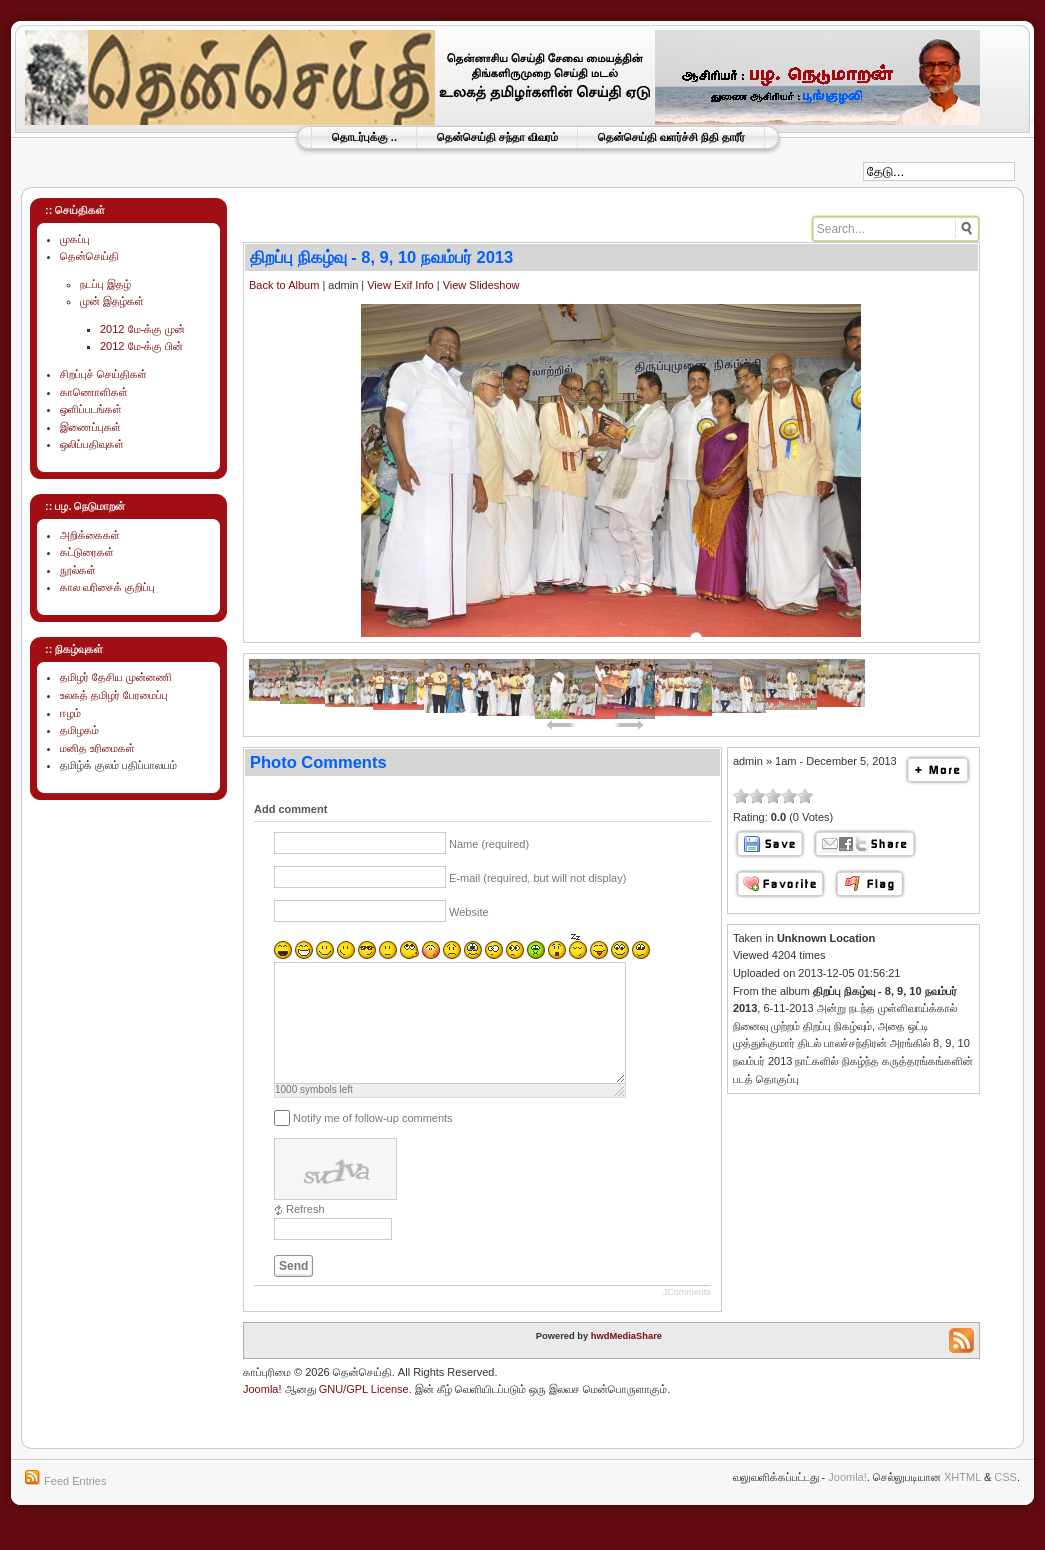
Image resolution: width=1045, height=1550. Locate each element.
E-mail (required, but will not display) (537, 878)
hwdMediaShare (626, 1360)
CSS (1005, 1501)
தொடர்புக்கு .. (364, 137)
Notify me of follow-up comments (373, 1142)
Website (469, 912)
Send (293, 1290)
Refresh (305, 1233)
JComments (687, 1316)
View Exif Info (400, 285)
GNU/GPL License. (365, 1413)
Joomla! (262, 1413)
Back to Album (284, 285)
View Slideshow (481, 285)
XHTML (962, 1501)
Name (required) (489, 844)
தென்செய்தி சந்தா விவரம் (497, 137)
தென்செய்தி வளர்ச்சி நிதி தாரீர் (671, 137)
